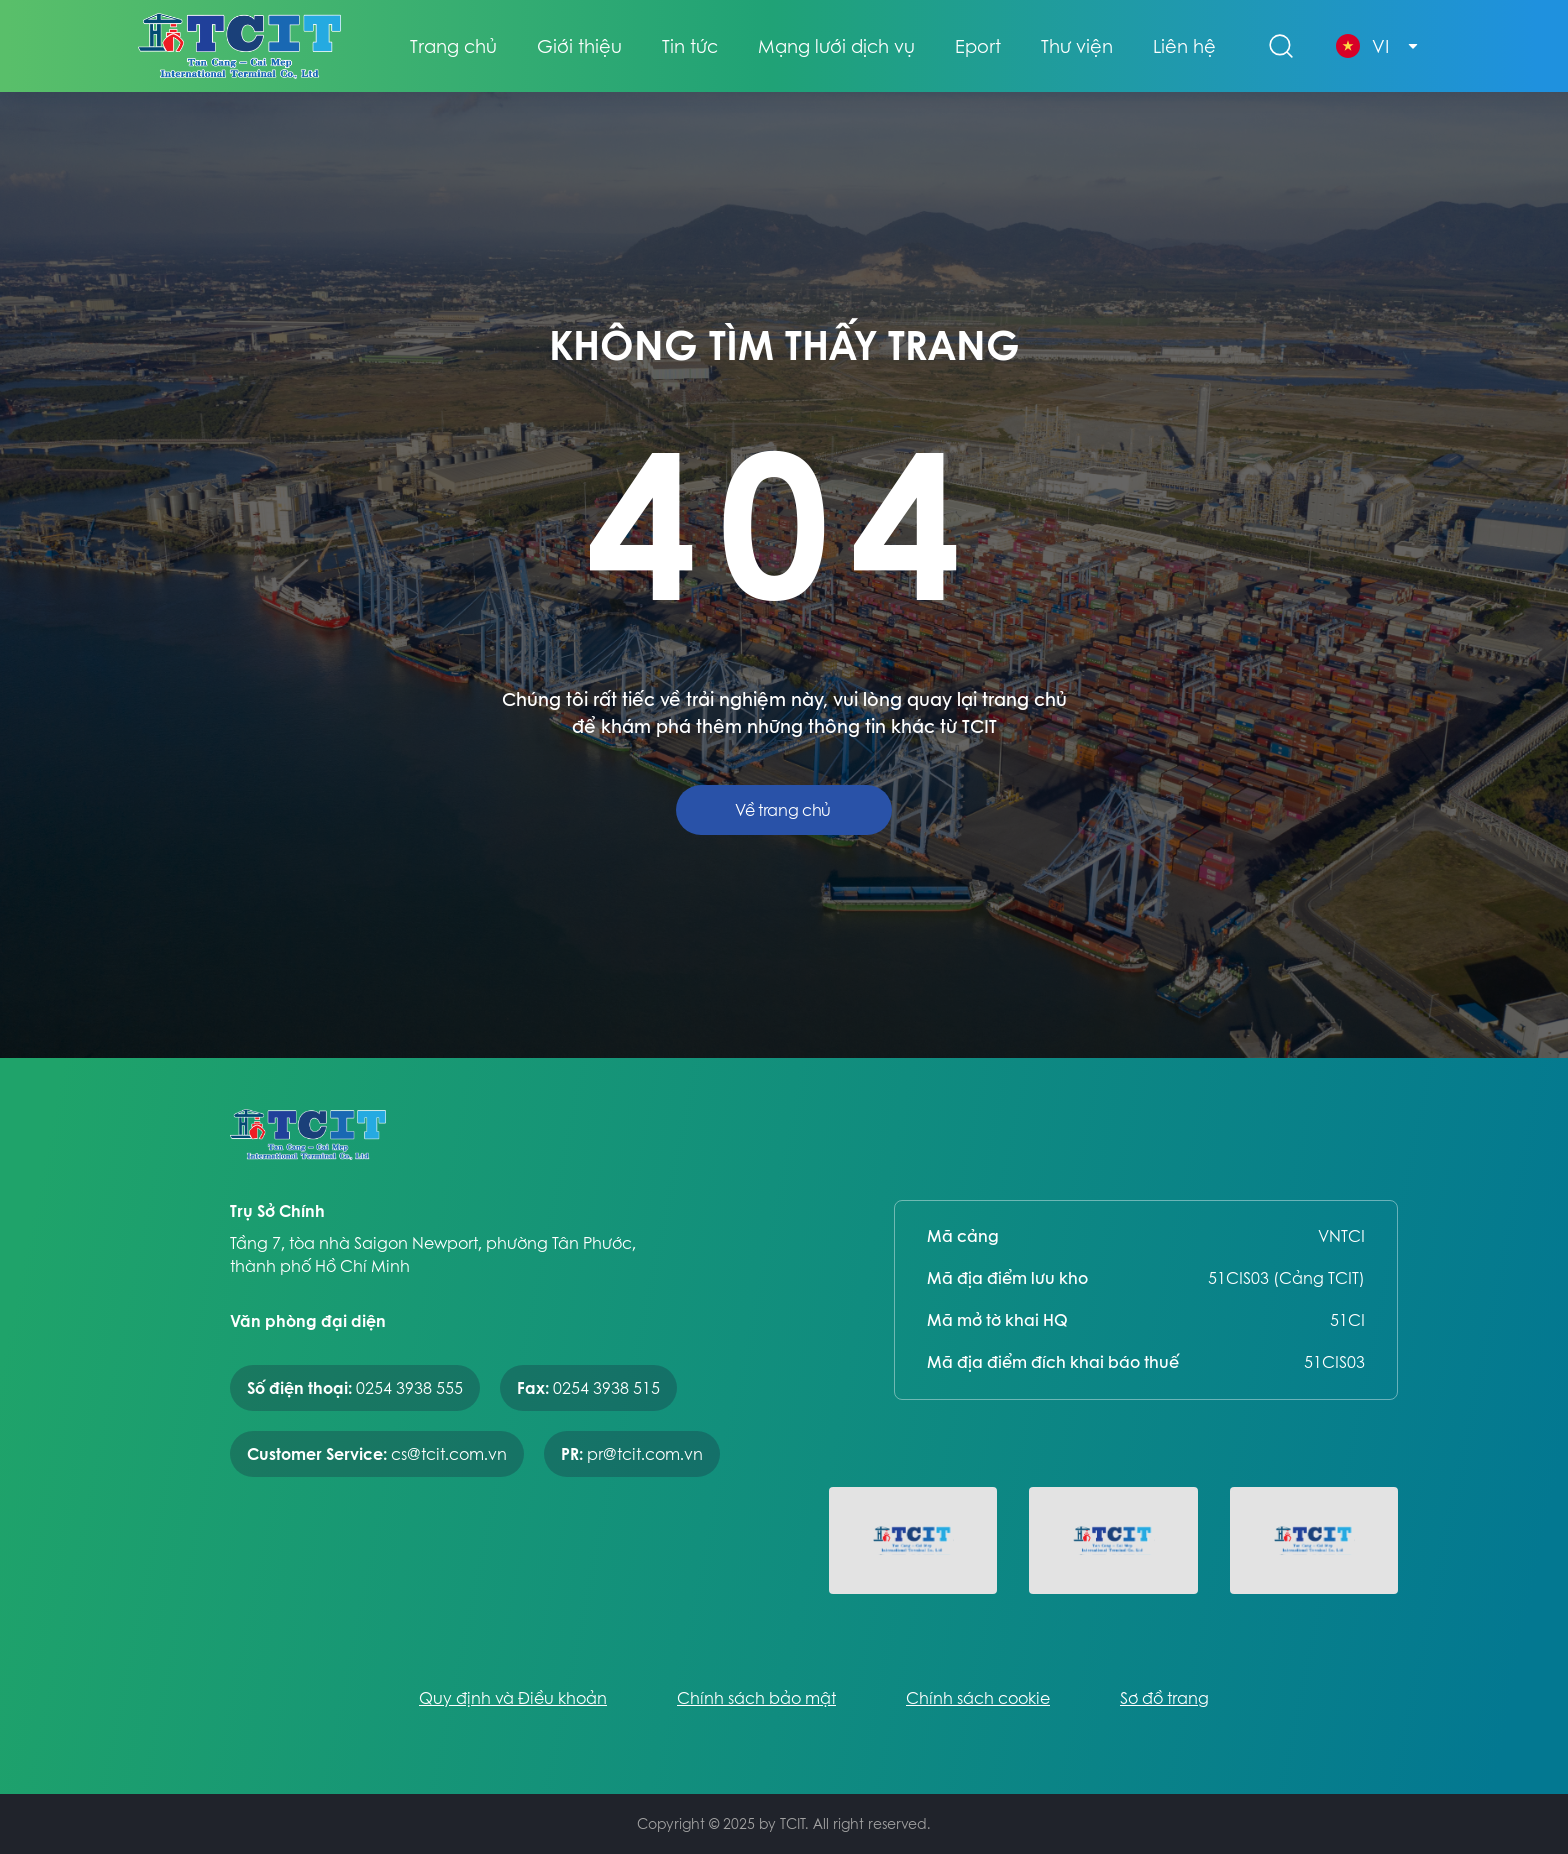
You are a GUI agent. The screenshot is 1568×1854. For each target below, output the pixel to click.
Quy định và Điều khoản (513, 1698)
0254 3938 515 (606, 1388)
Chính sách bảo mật (756, 1698)
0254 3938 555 (409, 1388)
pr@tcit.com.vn (645, 1454)
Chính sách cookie (978, 1698)
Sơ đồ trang (1164, 1698)
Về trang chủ (783, 810)
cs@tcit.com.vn (449, 1454)
